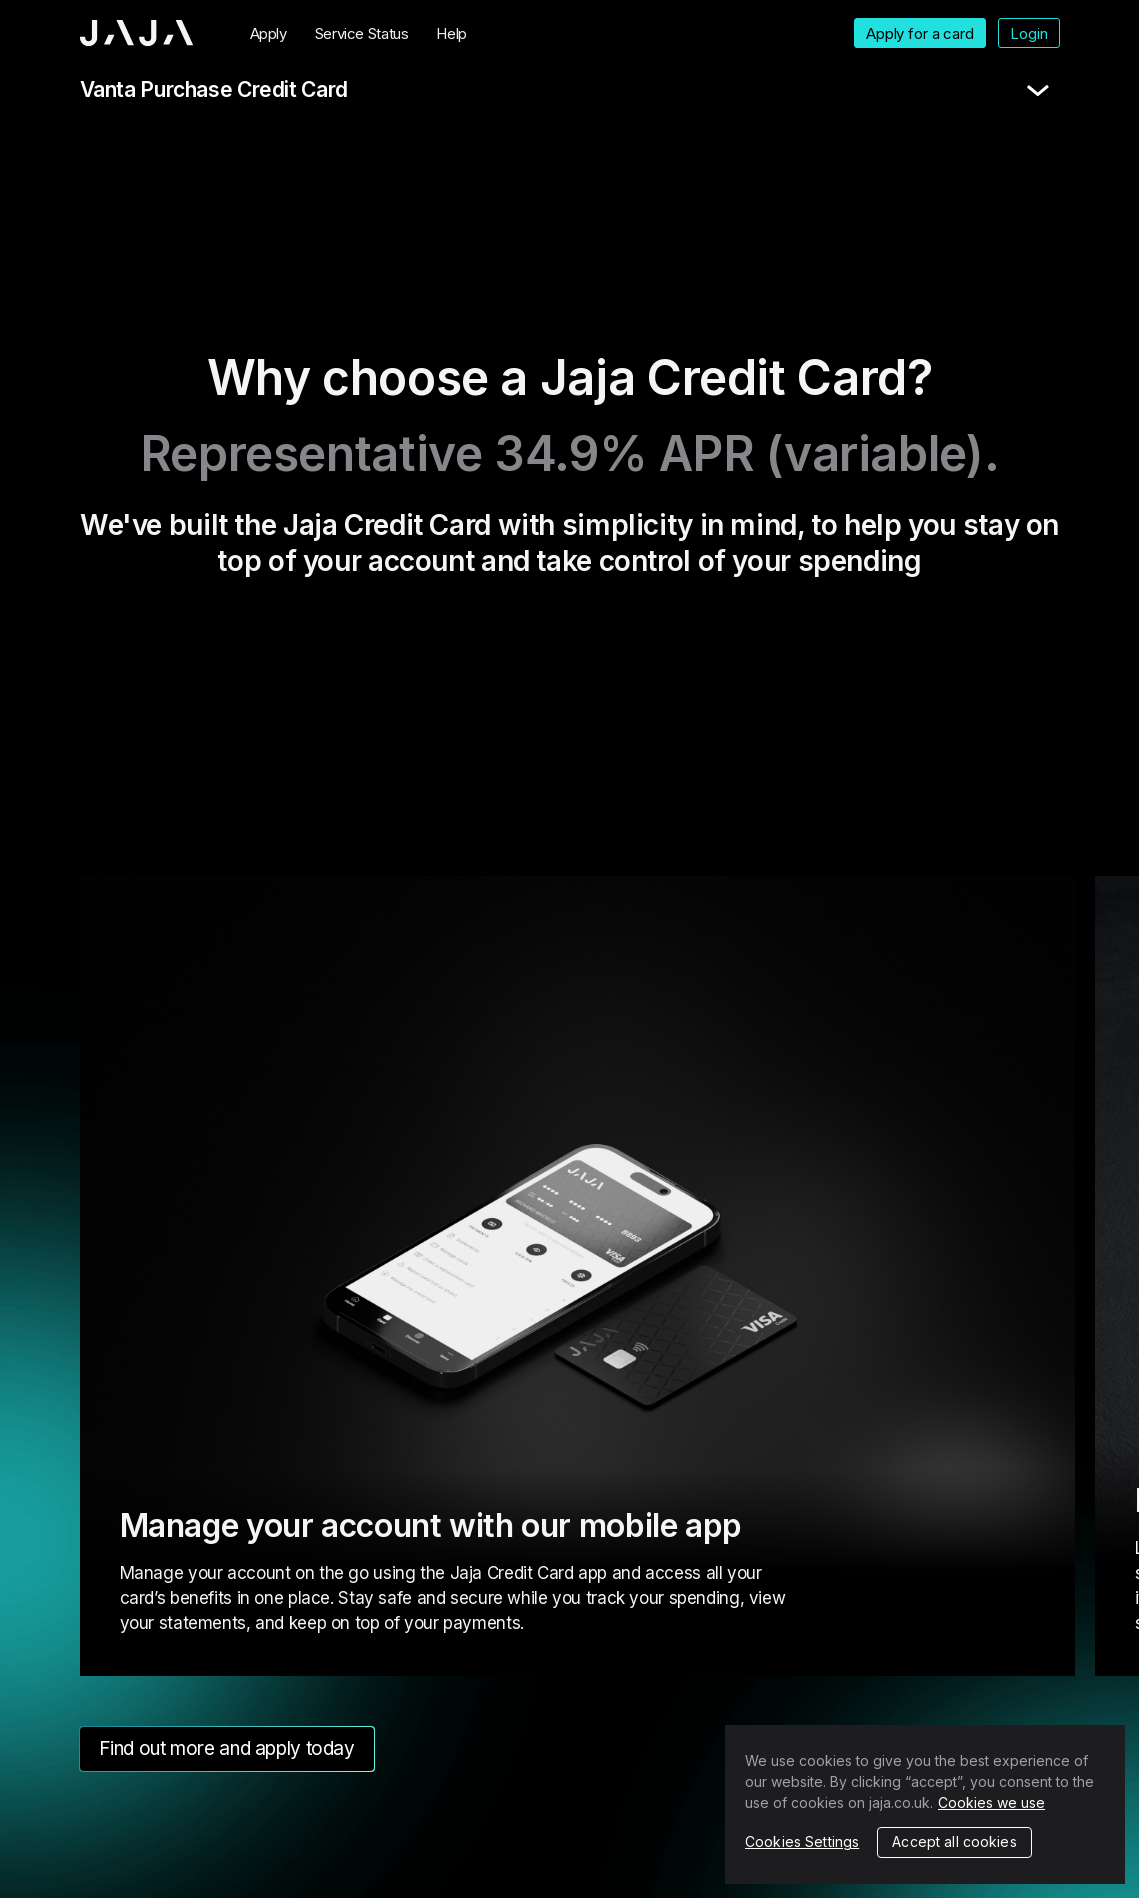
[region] (925, 1804)
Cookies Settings (802, 1841)
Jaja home (137, 33)
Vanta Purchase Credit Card (214, 89)
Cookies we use (991, 1802)
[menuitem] (268, 33)
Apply (268, 33)
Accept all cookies (954, 1841)
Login (1028, 33)
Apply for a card (920, 33)
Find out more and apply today (227, 1748)
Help (451, 33)
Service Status (362, 33)
